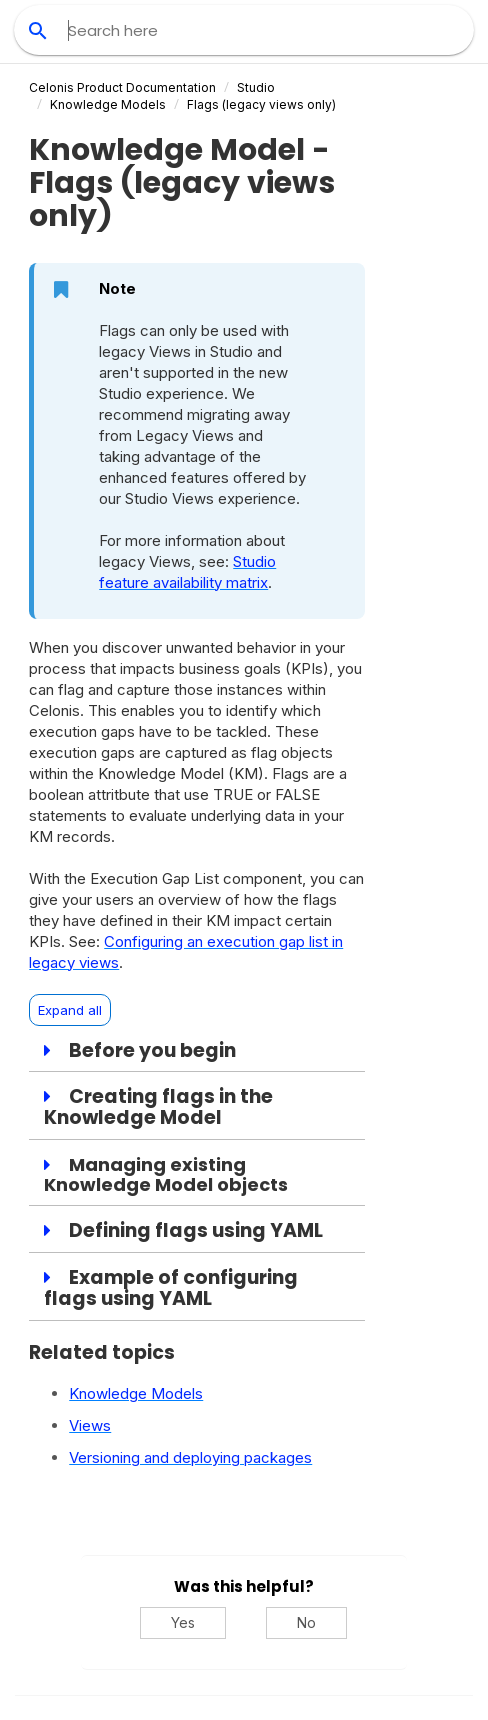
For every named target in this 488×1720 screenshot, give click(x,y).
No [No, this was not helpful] (306, 1622)
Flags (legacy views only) (261, 104)
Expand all (70, 1010)
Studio (256, 87)
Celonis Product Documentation (122, 87)
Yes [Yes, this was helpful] (183, 1622)
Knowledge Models (108, 104)
